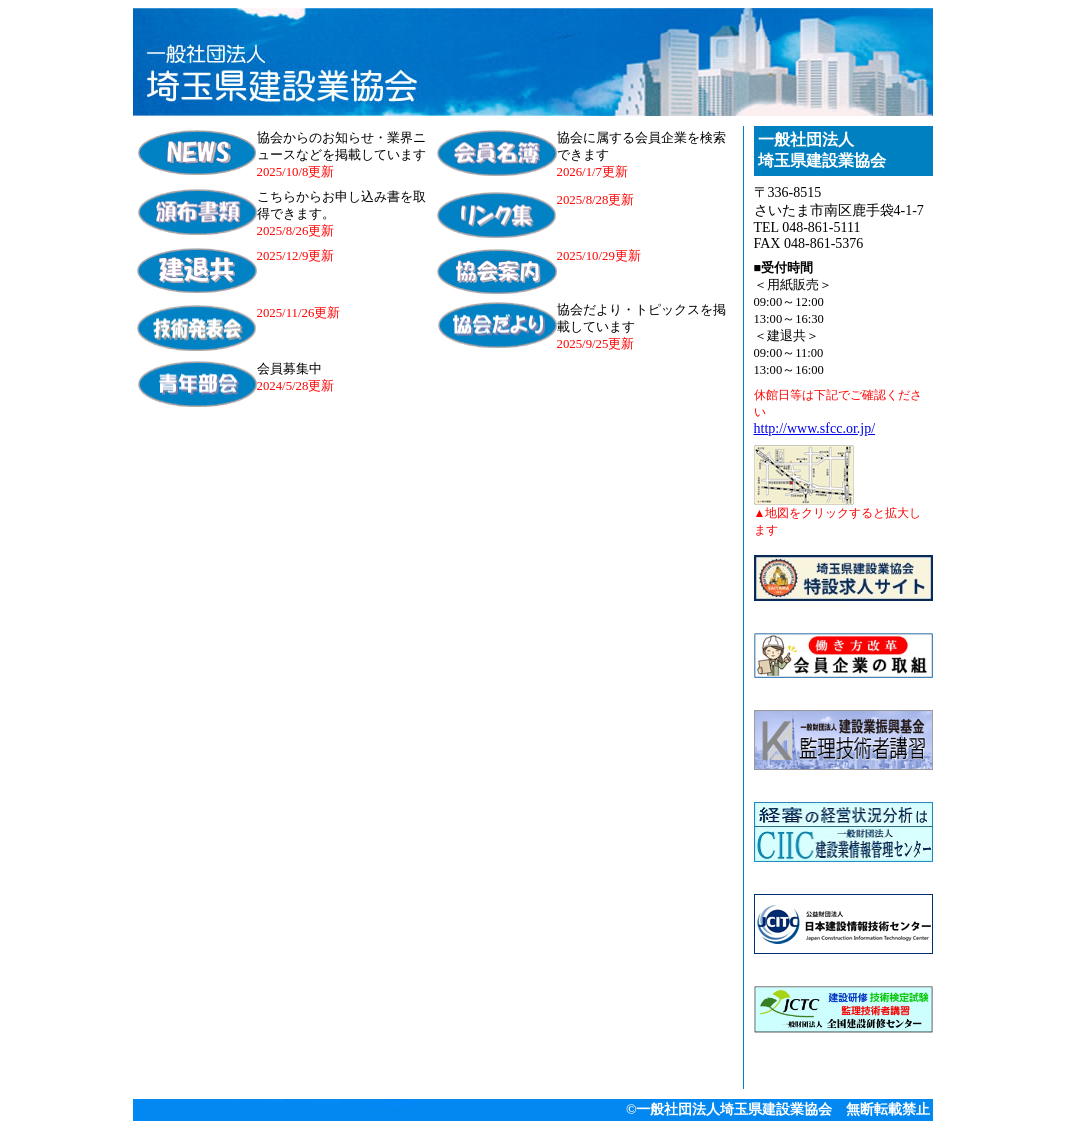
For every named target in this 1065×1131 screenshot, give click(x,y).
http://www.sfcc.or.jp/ (815, 428)
